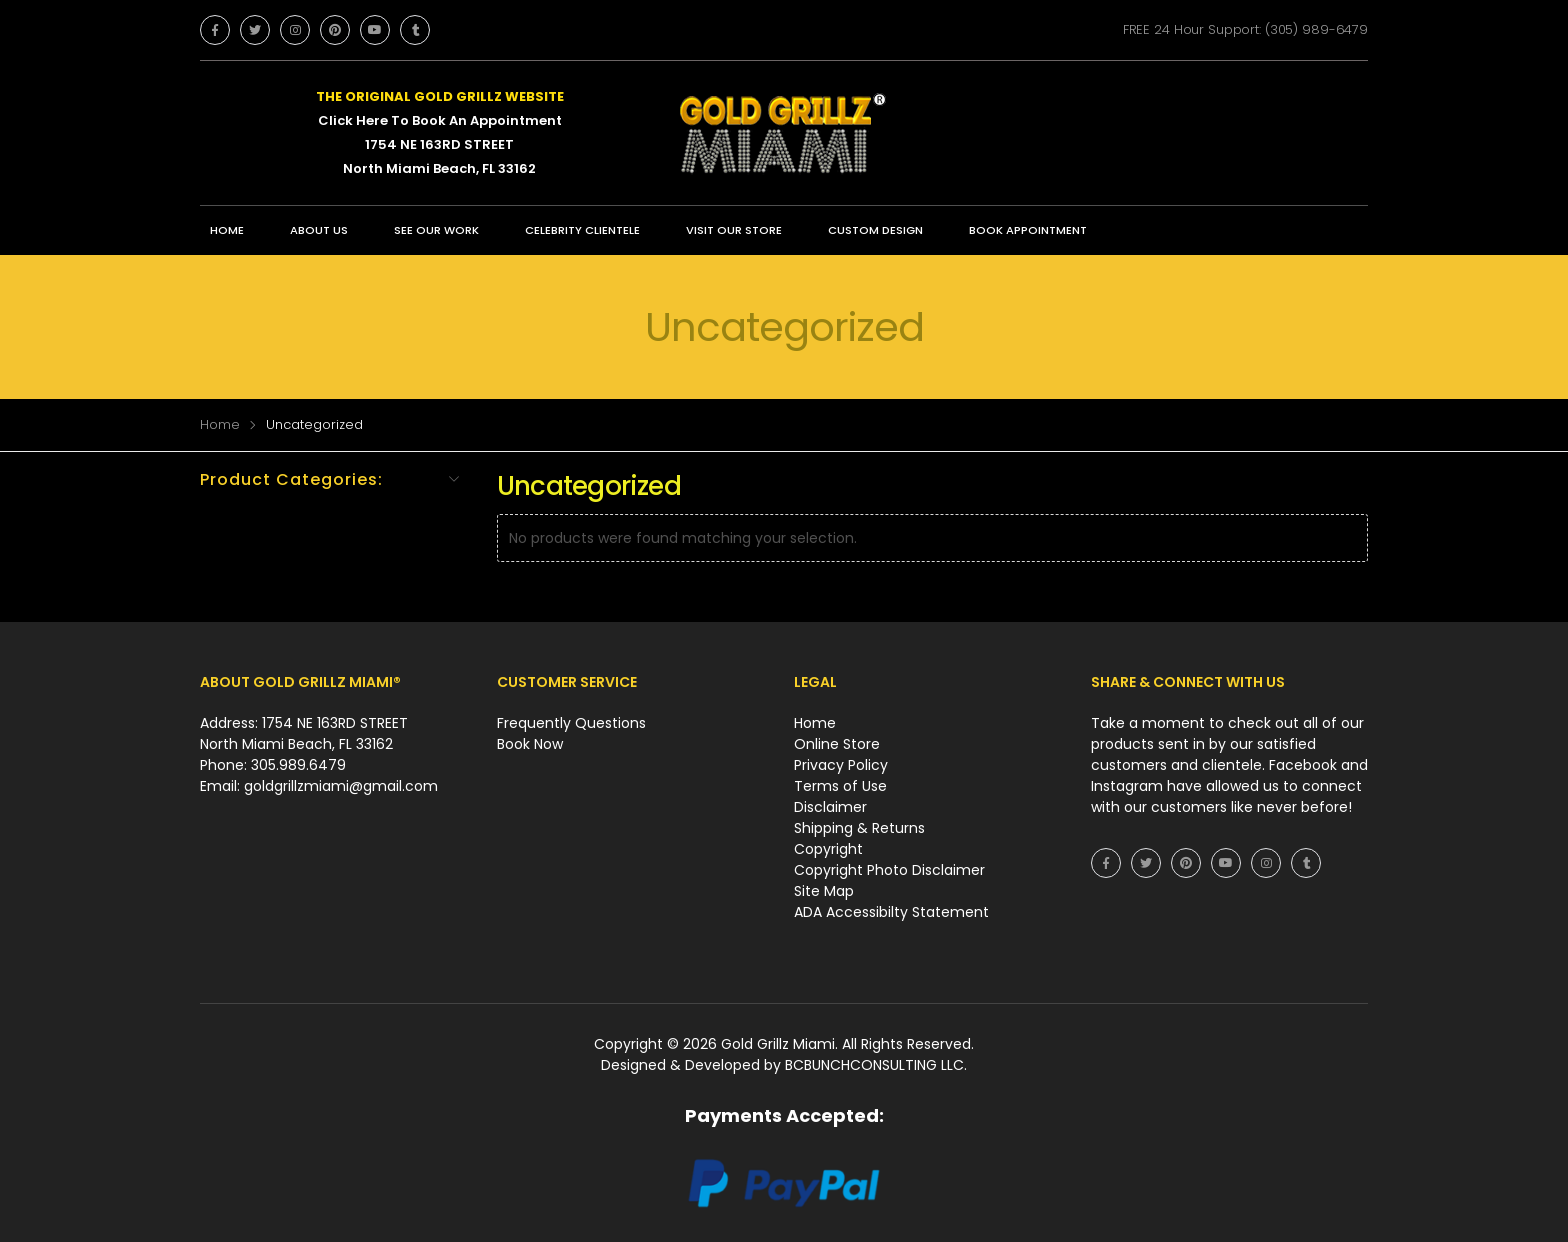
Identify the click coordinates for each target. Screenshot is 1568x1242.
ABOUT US (319, 230)
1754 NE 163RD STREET (439, 144)
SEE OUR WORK (436, 230)
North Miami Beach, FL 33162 (439, 168)
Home (227, 230)
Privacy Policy (841, 765)
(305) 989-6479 (1316, 29)
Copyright (828, 849)
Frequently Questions (571, 723)
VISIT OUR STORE (734, 230)
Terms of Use (840, 786)
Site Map (824, 891)
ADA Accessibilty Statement (891, 912)
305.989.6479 (298, 765)
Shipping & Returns (859, 828)
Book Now (530, 744)
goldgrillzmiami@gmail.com (341, 786)
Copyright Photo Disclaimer (889, 870)
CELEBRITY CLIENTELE (582, 230)
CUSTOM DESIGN (875, 230)
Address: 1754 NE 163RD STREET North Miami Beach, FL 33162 (304, 733)
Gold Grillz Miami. (781, 1044)
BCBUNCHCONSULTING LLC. (876, 1065)
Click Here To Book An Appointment (440, 120)
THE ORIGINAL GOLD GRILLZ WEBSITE (440, 96)
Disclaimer (830, 807)
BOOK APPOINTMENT (1028, 230)
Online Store (837, 744)
